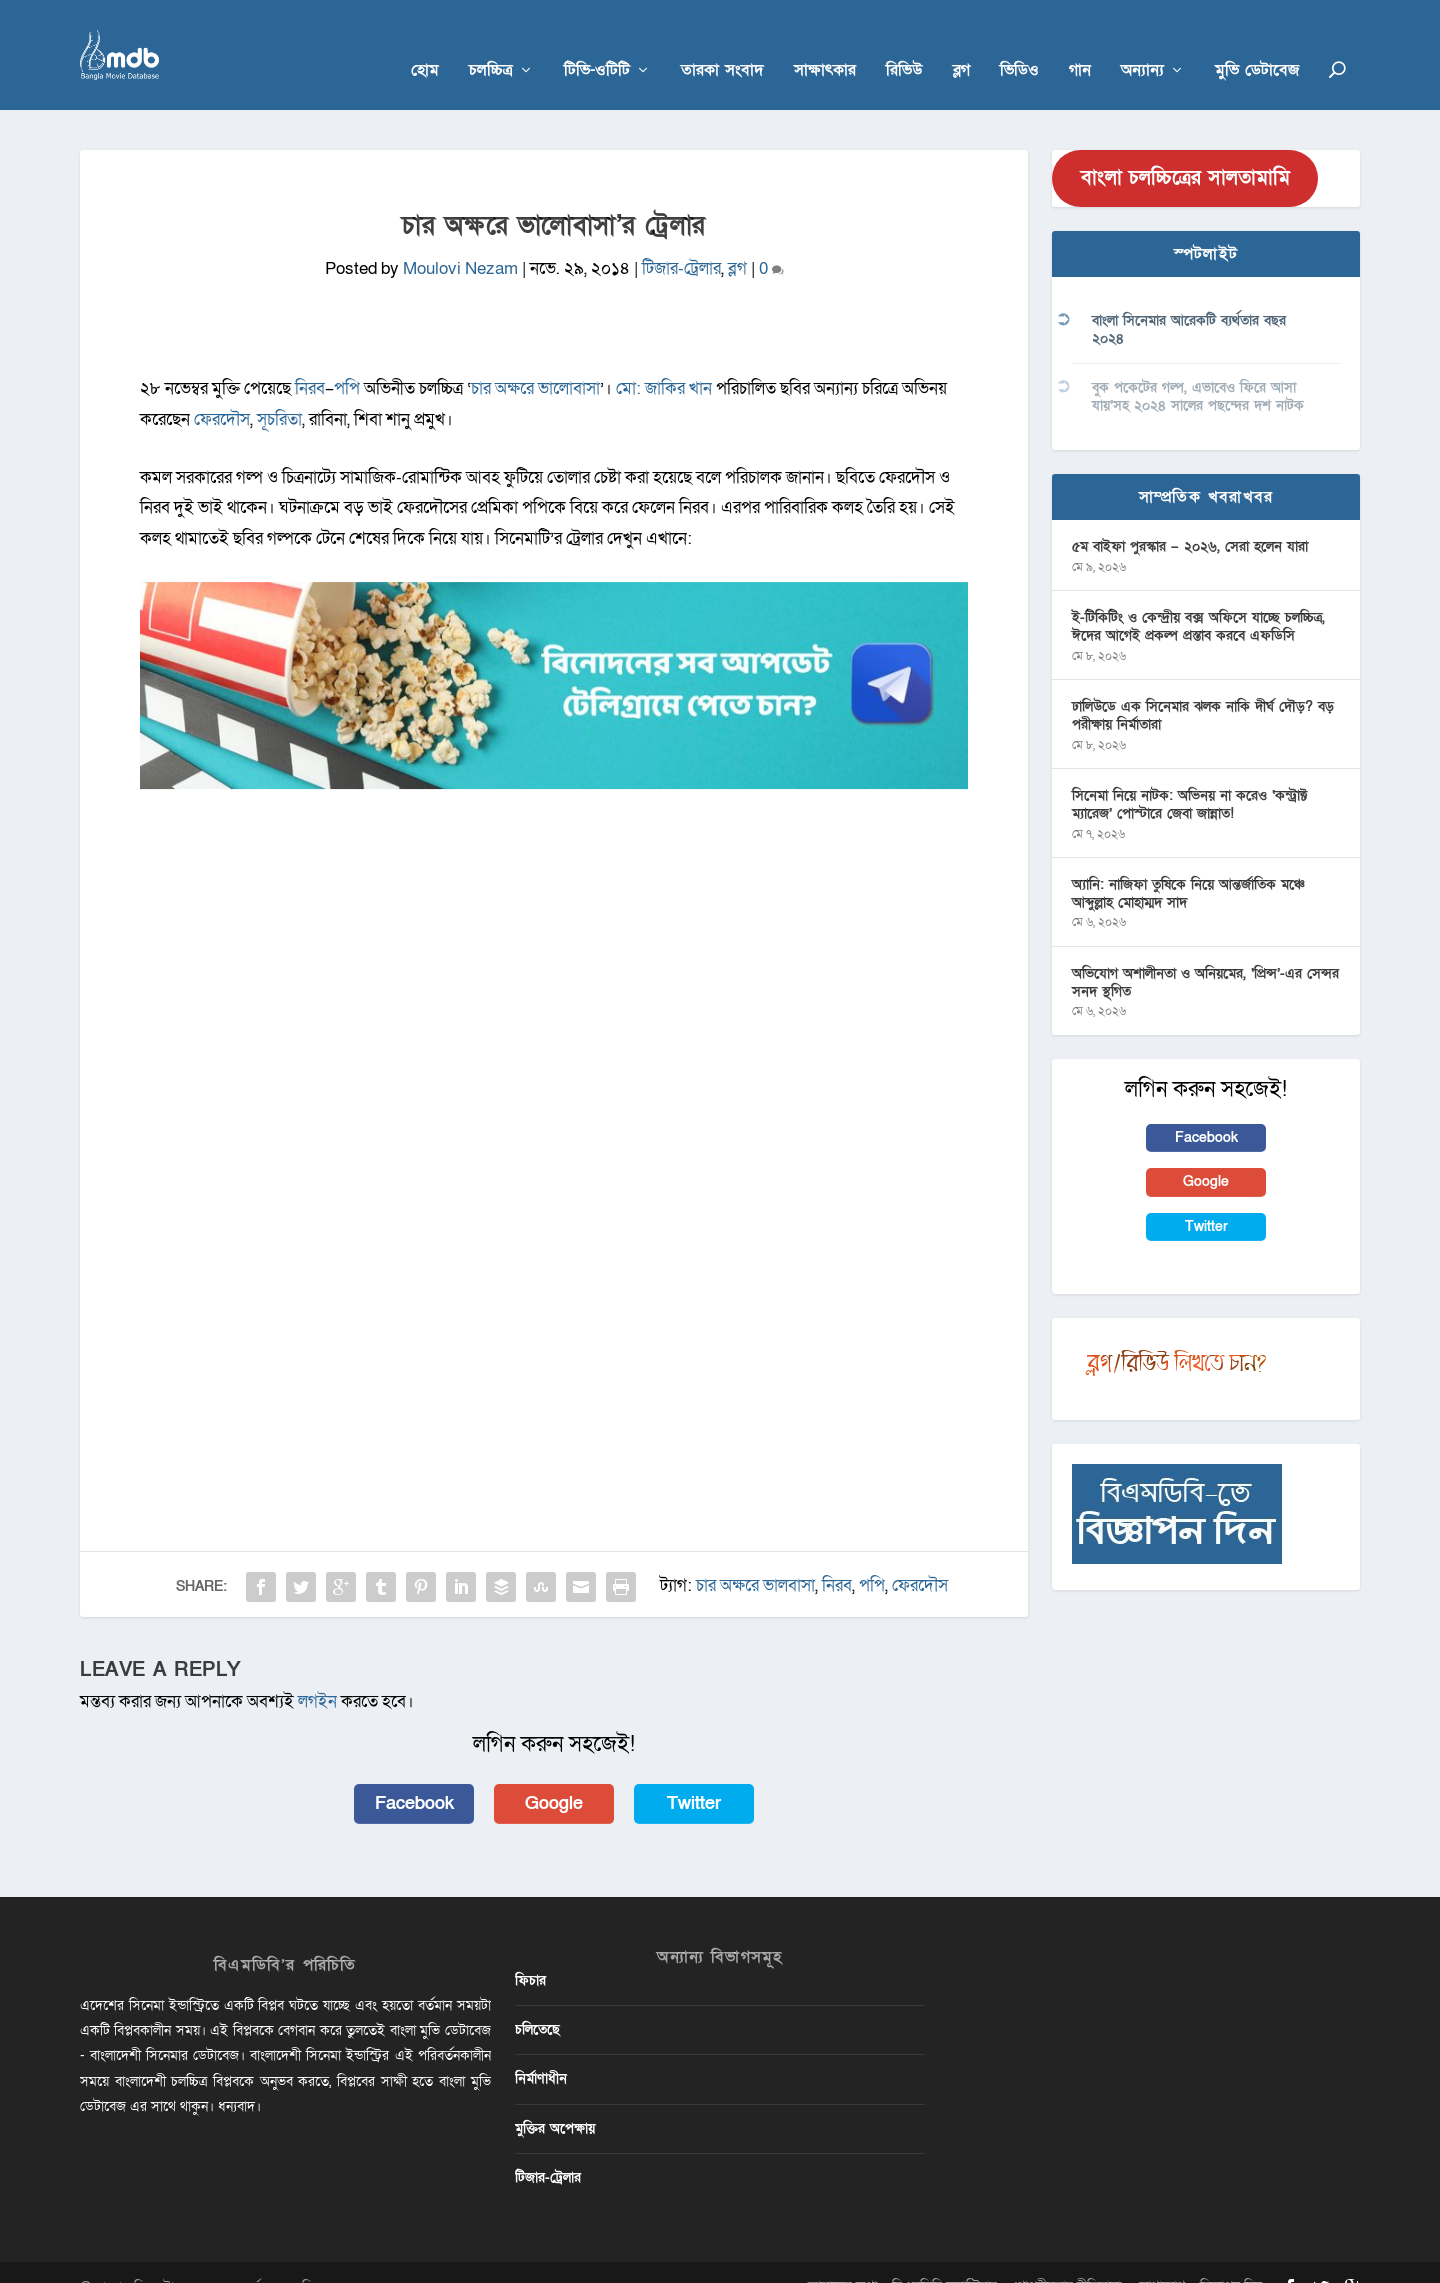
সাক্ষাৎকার (825, 41)
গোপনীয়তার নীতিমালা (1066, 2256)
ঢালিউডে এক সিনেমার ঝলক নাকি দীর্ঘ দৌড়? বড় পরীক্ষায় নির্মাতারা (1203, 685)
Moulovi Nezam (460, 238)
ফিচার (530, 1950)
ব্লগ (961, 41)
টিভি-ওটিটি (597, 41)
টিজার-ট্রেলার (681, 238)
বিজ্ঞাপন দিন (1231, 2256)
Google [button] (554, 1772)
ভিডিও (1019, 41)
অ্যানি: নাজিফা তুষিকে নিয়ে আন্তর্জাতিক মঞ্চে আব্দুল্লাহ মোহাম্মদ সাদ (1188, 863)
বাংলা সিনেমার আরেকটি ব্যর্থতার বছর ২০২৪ (1189, 299)
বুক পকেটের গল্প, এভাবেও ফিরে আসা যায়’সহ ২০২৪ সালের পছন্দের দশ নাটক (1198, 366)
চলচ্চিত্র (491, 41)
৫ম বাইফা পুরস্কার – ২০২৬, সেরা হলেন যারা (1190, 516)
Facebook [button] (414, 1772)
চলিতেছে (537, 1999)
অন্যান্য (1142, 41)
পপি (349, 358)
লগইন (317, 1671)
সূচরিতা (279, 389)
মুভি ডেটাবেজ (1257, 41)
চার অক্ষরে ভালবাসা (755, 1555)
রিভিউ (904, 41)
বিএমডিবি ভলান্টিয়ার (944, 2256)
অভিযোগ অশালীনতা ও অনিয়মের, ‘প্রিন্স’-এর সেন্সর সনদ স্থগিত (1205, 952)
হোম (425, 41)
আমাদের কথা (842, 2256)
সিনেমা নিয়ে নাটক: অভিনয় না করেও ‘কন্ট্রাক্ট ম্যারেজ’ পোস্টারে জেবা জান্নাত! (1189, 774)
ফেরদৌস (222, 389)
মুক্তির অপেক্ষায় (555, 2098)
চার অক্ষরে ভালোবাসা (535, 358)
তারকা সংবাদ (722, 41)
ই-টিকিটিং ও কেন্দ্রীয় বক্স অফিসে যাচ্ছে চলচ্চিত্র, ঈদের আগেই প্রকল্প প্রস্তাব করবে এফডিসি (1198, 596)
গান (1080, 41)
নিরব (310, 358)
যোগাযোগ (1160, 2256)
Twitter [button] (694, 1772)
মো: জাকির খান (664, 358)
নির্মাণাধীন (541, 2048)
